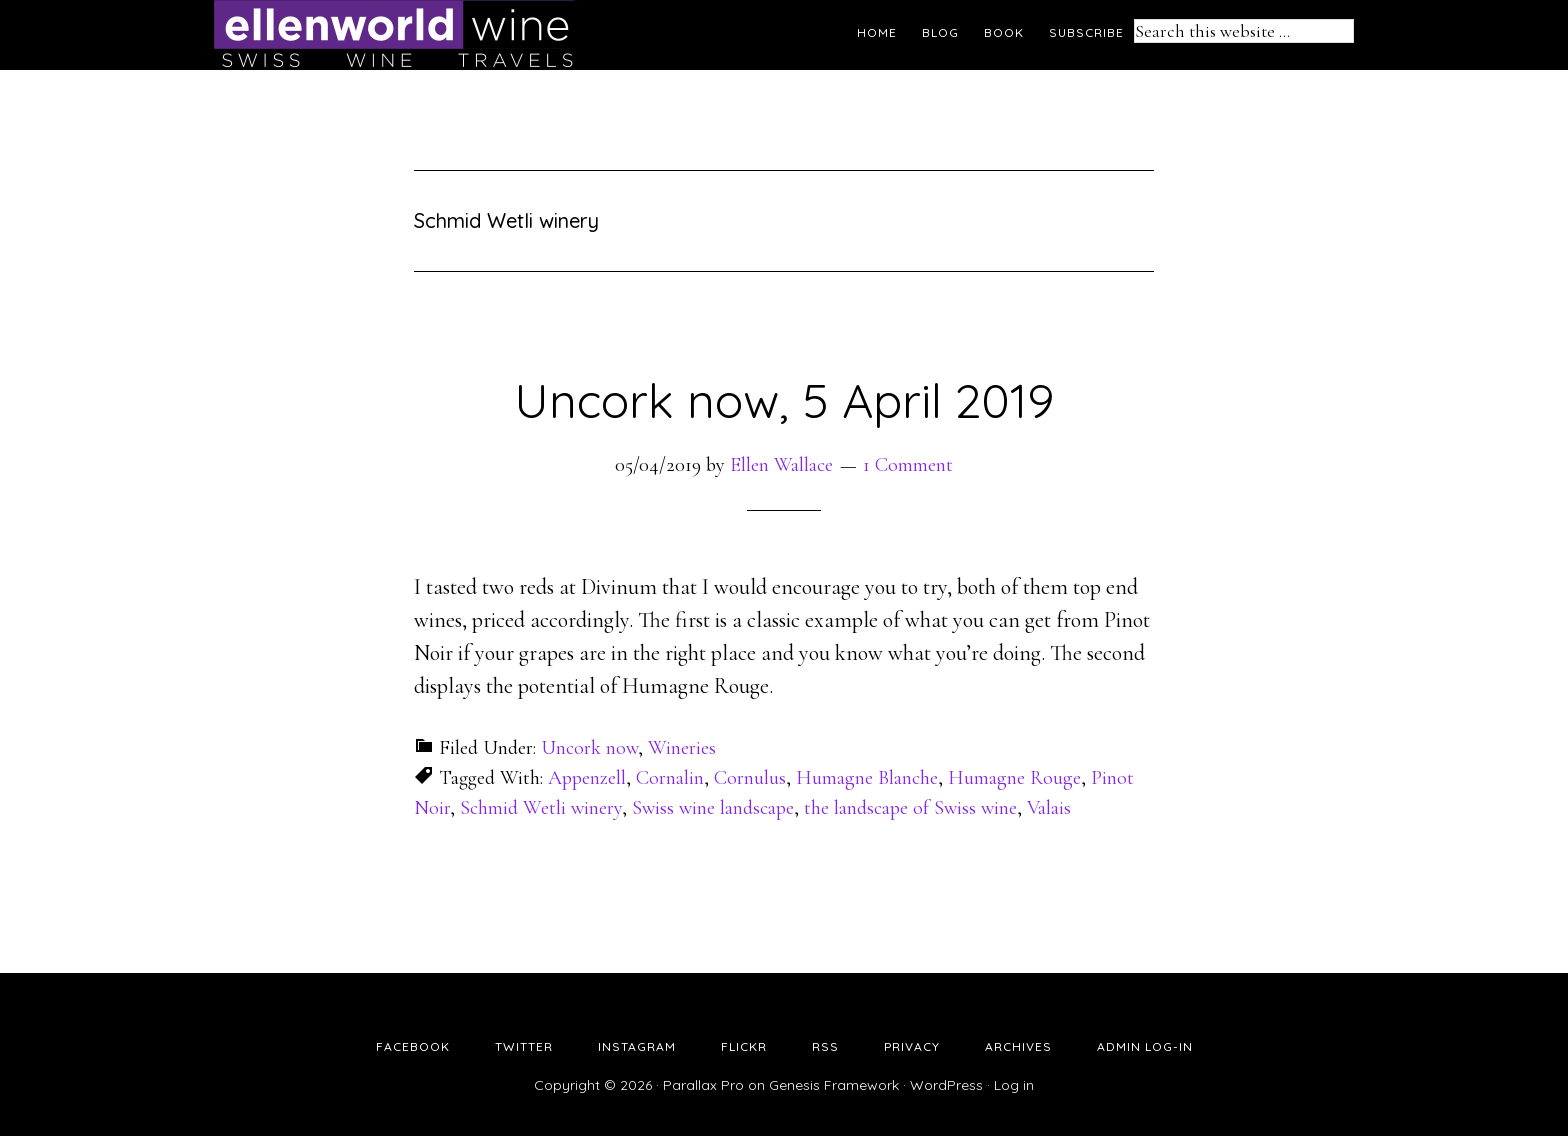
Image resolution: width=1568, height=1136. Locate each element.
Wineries (682, 748)
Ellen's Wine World (394, 35)
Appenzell (587, 778)
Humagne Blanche (867, 778)
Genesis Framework (834, 1085)
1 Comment (908, 465)
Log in (1014, 1085)
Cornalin (670, 778)
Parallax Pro (703, 1085)
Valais (1049, 808)
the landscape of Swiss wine (910, 808)
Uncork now (589, 748)
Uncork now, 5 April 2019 (784, 400)
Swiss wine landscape (713, 808)
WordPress (946, 1085)
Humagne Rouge (1014, 778)
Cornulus (750, 778)
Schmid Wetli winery (541, 808)
